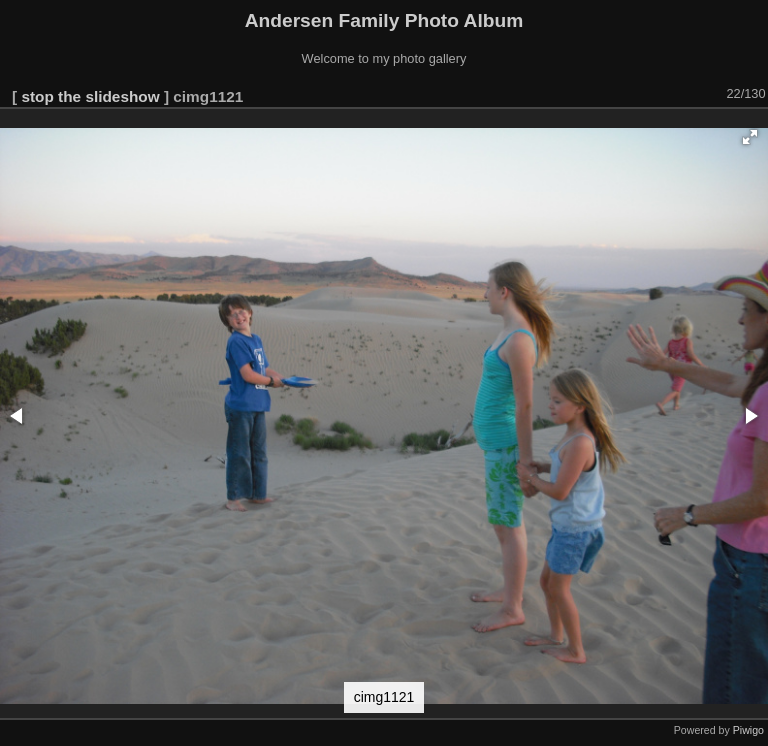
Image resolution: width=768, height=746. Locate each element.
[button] (750, 137)
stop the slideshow (90, 96)
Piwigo (748, 730)
